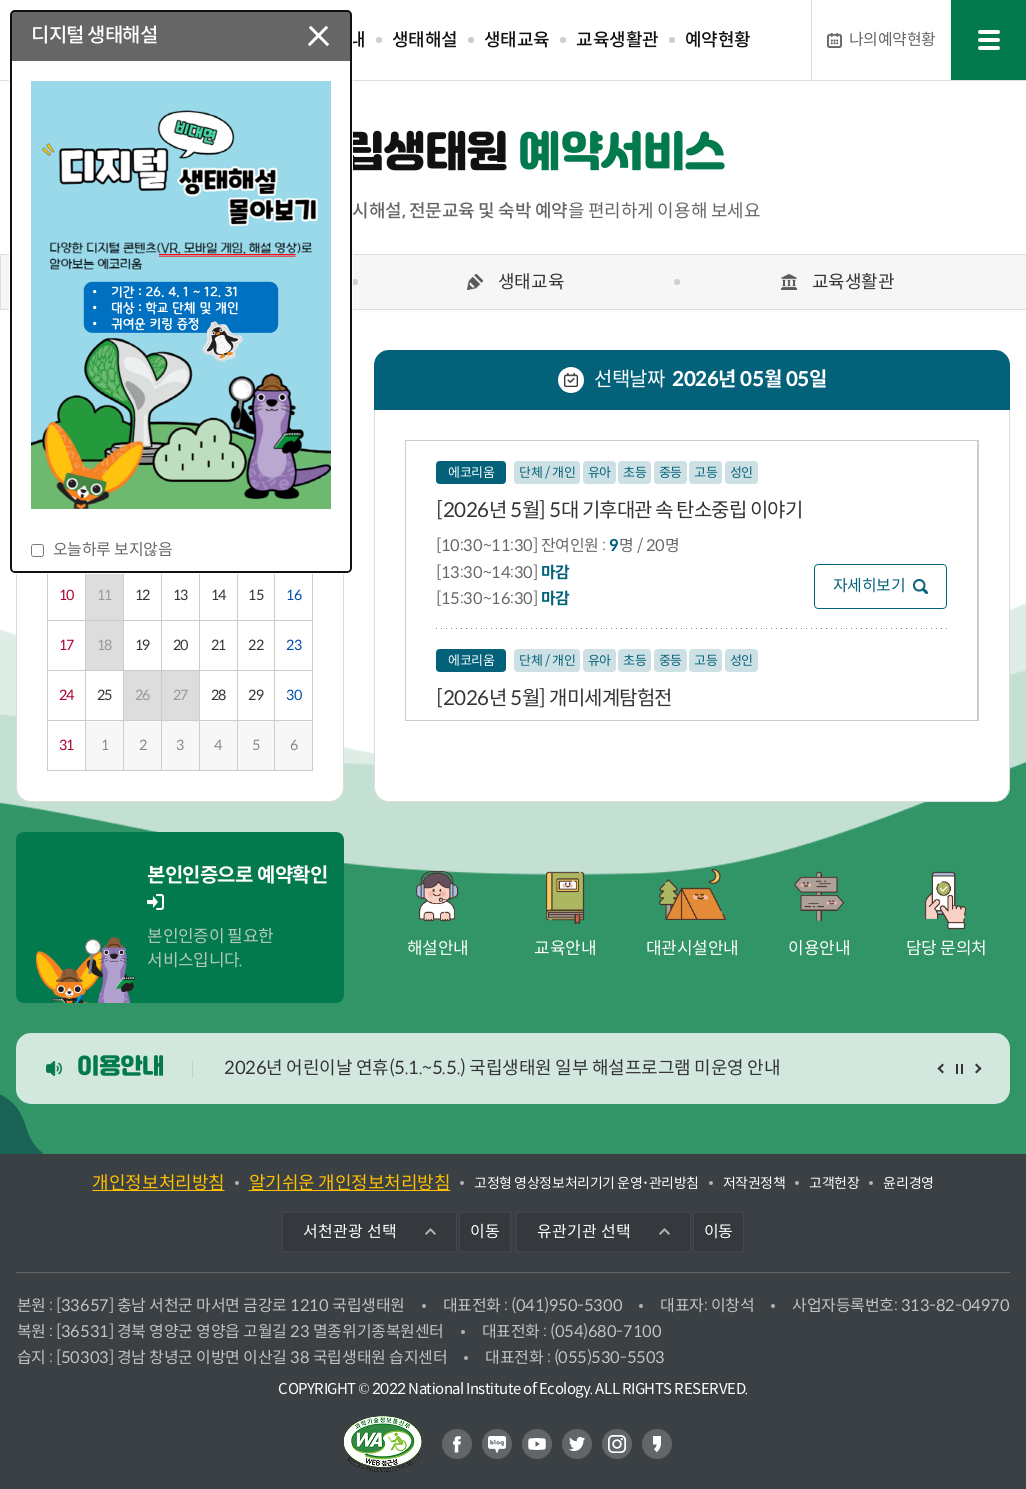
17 (66, 645)
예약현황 (718, 40)
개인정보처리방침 (158, 1183)
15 (255, 595)
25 (104, 695)
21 (218, 645)
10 (66, 595)
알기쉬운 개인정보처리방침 (350, 1183)
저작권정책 (754, 1183)
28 (218, 695)
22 (255, 645)
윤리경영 (908, 1183)
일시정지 (959, 1069)
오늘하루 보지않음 (113, 549)
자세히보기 (869, 585)
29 (255, 695)
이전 (943, 1069)
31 (66, 745)
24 (66, 695)
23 (293, 645)
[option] (513, 287)
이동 (484, 1231)
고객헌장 (834, 1183)
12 (142, 595)
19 (142, 645)
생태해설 (425, 40)
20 (180, 645)
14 (218, 595)
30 (293, 695)
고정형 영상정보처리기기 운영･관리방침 (586, 1183)
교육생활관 (617, 40)
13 (180, 595)
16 (293, 595)
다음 (977, 1069)
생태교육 (517, 40)
